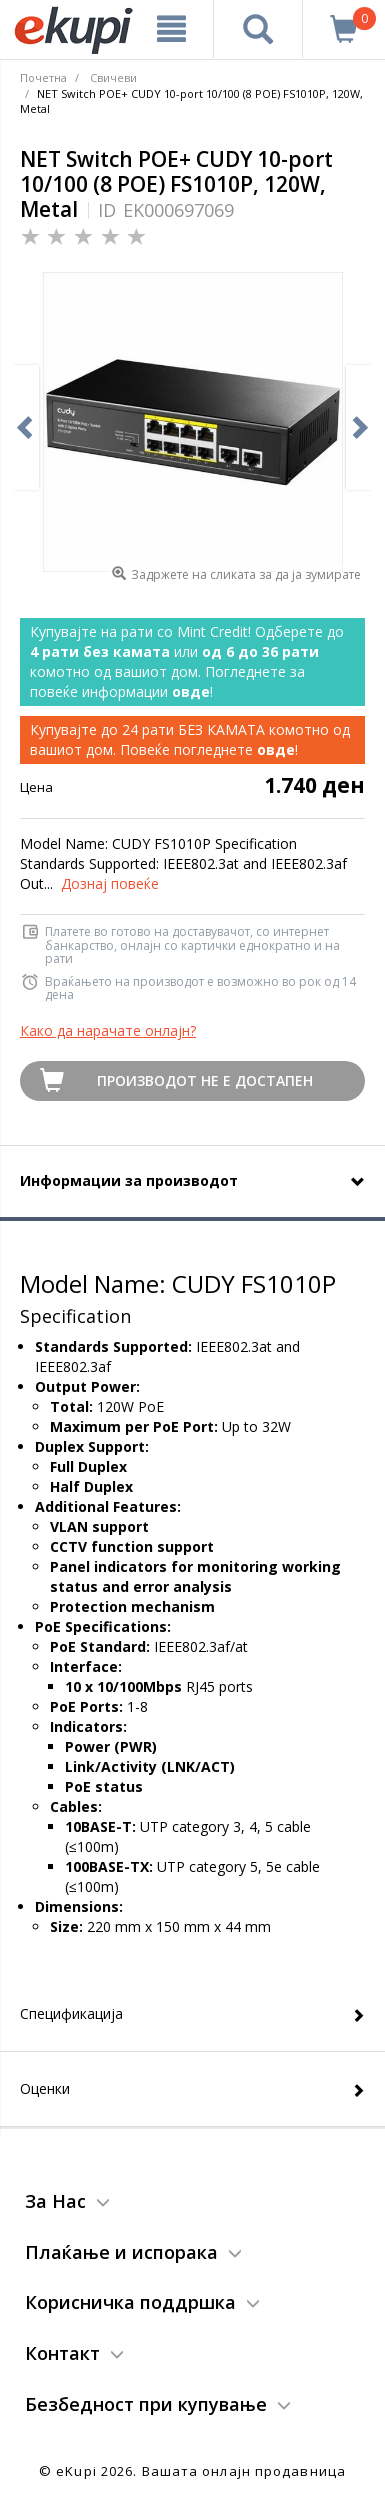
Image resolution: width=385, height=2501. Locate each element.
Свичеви (113, 77)
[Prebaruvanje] (258, 29)
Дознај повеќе (110, 883)
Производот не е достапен (205, 1080)
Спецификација (71, 2013)
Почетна (43, 77)
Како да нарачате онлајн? (108, 1030)
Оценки (45, 2088)
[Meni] (171, 29)
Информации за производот (129, 1180)
